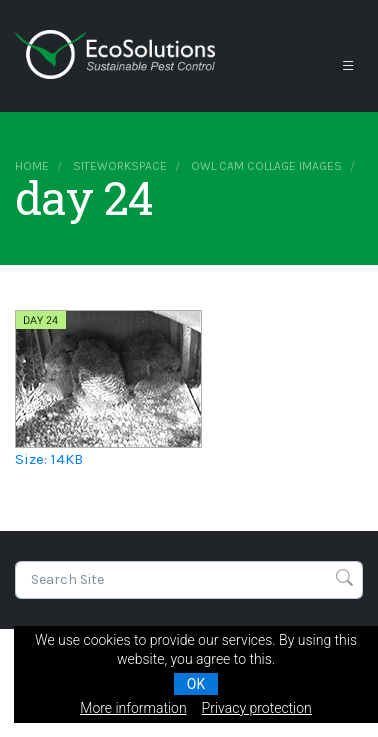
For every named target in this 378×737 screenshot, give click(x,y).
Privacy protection (257, 708)
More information (133, 708)
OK (196, 684)
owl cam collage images (266, 166)
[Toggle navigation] (348, 65)
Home (32, 166)
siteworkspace (120, 166)
